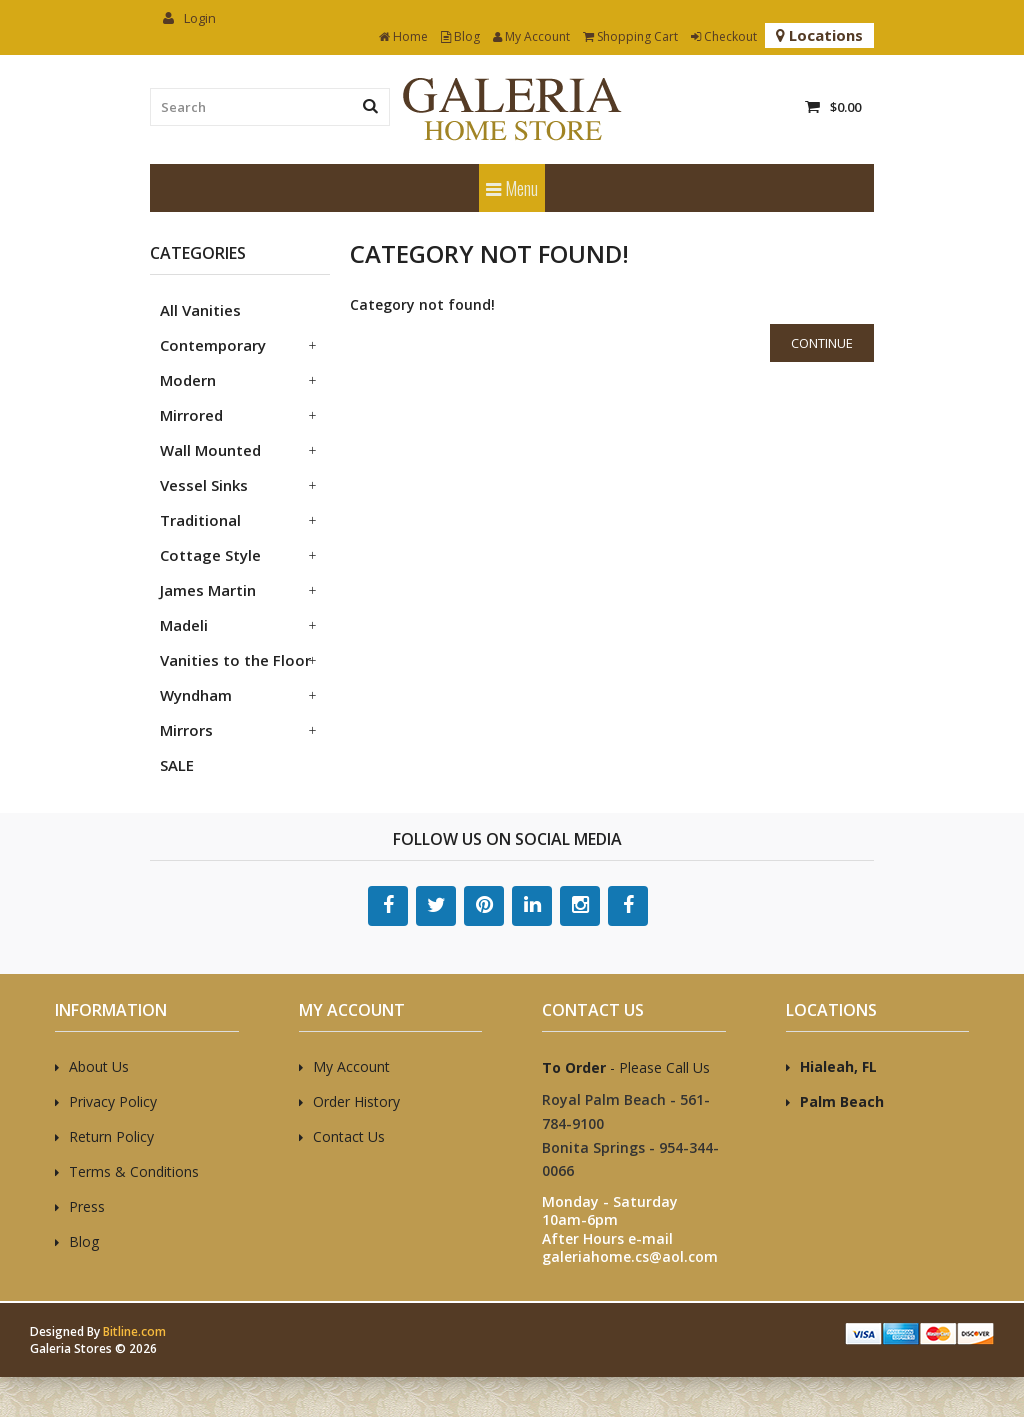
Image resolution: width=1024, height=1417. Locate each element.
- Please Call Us (626, 1067)
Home (403, 36)
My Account (531, 36)
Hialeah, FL (838, 1066)
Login (189, 18)
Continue (822, 343)
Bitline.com (134, 1331)
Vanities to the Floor (235, 660)
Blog (460, 36)
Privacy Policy (113, 1101)
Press (87, 1206)
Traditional (200, 520)
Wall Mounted (210, 450)
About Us (99, 1066)
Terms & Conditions (134, 1171)
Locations (819, 35)
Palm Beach (842, 1101)
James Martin (208, 590)
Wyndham (196, 695)
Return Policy (111, 1136)
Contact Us (349, 1136)
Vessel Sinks (204, 485)
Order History (356, 1101)
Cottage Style (210, 555)
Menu (512, 188)
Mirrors (186, 730)
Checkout (724, 36)
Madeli (184, 625)
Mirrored (191, 415)
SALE (177, 765)
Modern (188, 380)
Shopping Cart (630, 36)
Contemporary (213, 345)
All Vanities (200, 310)
